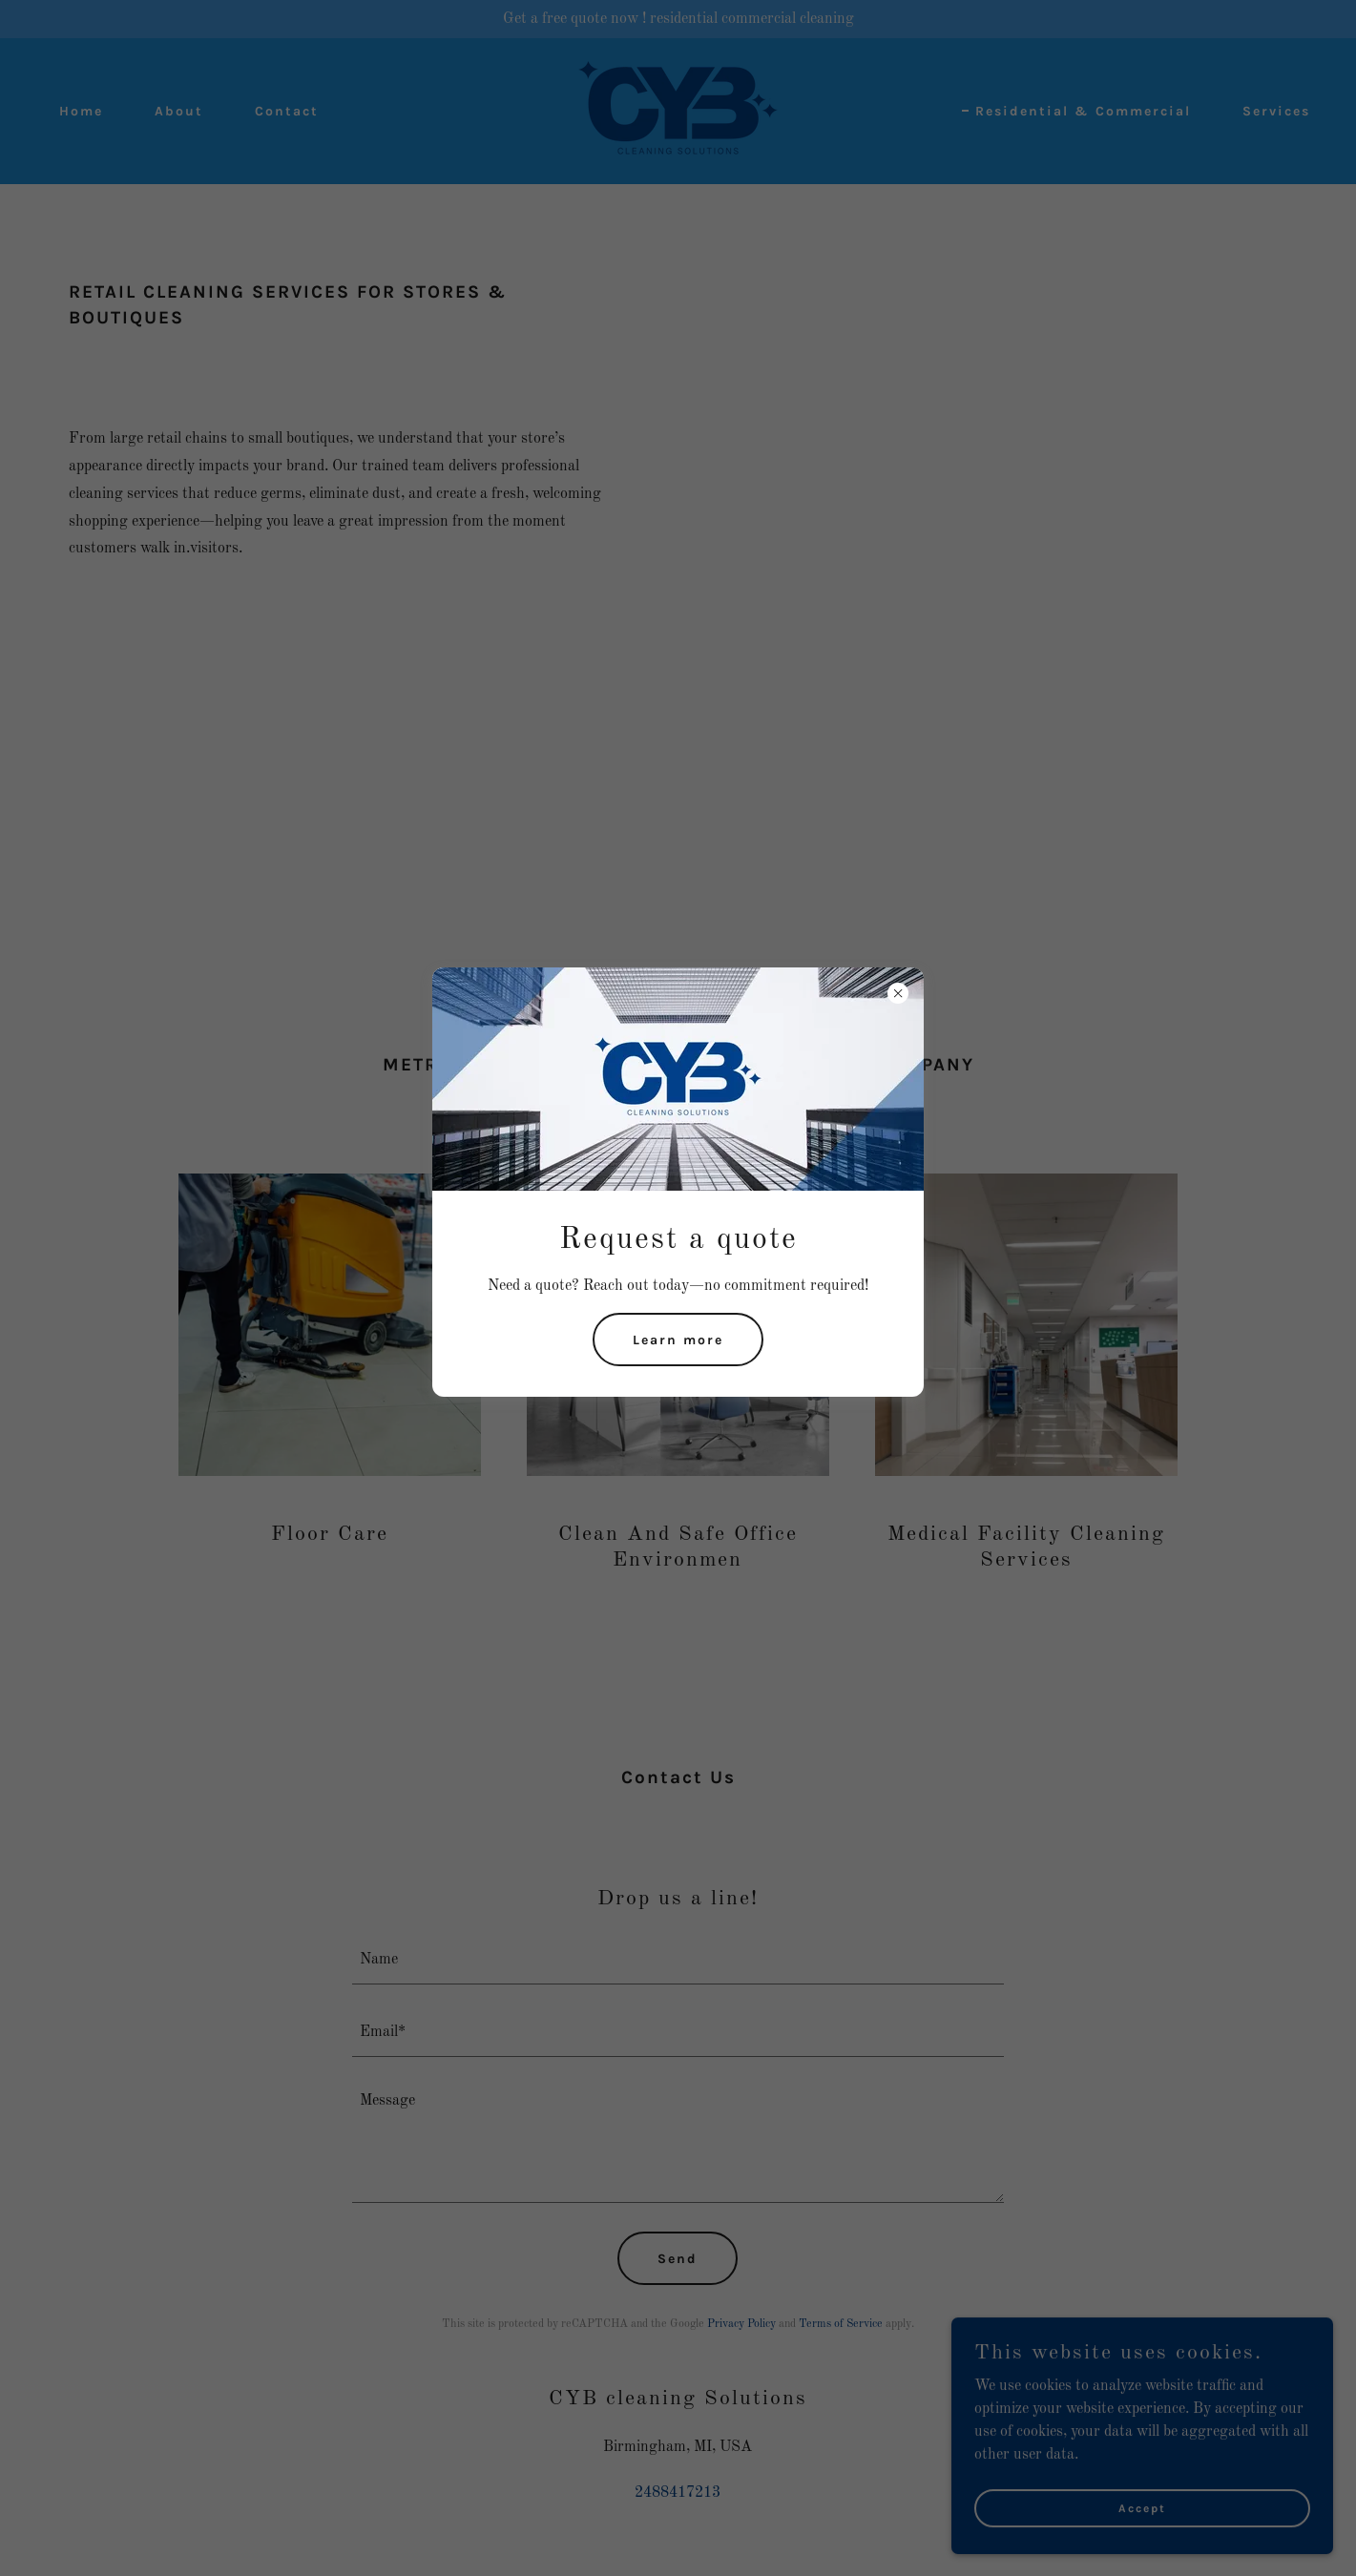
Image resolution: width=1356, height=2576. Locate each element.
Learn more (678, 1340)
